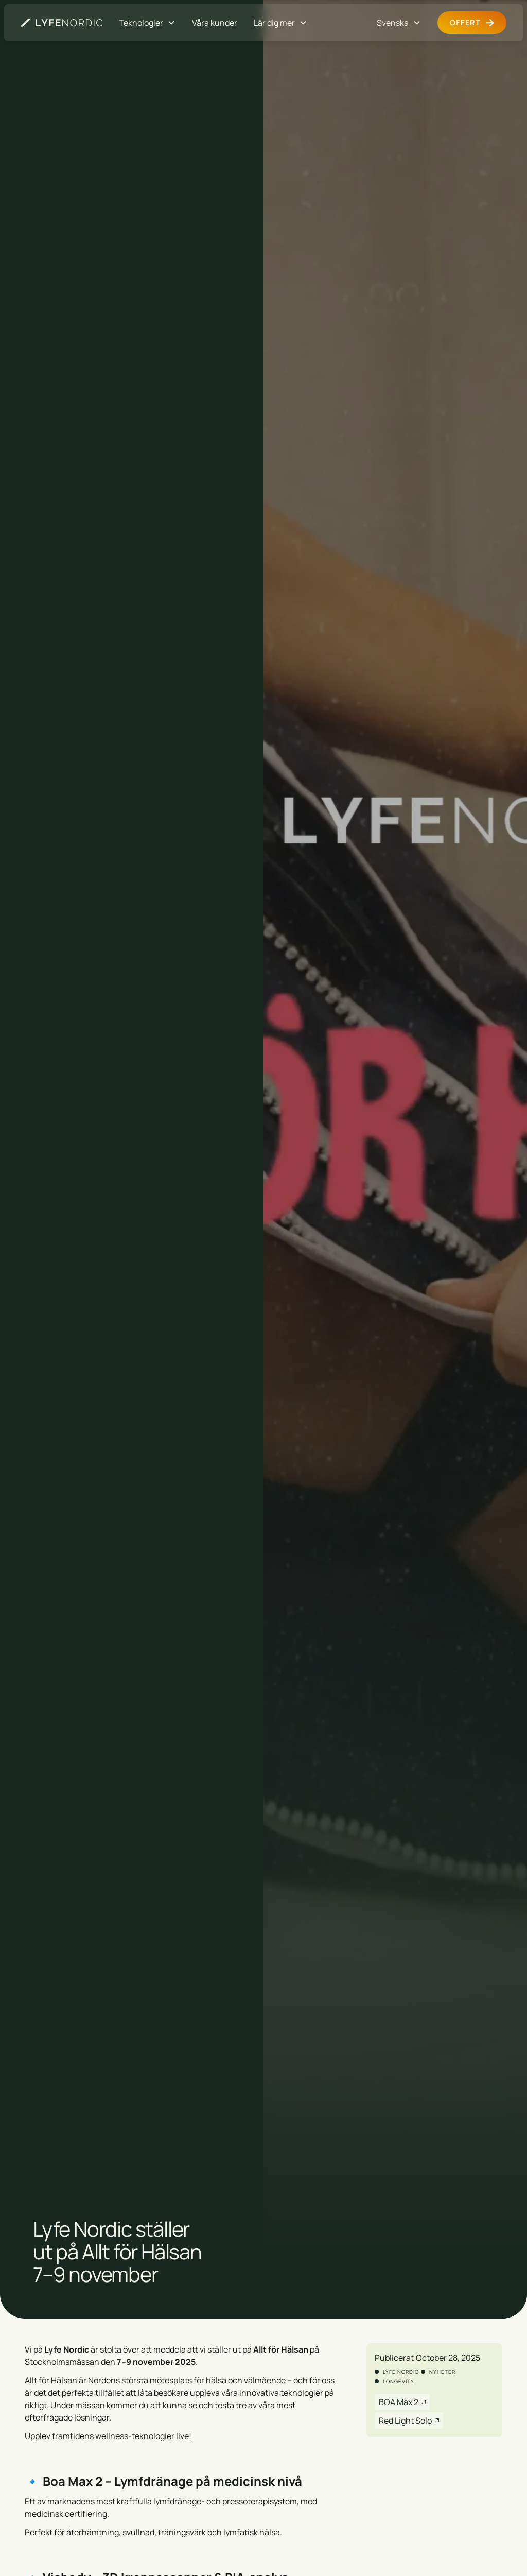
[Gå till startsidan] (61, 23)
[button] (147, 22)
